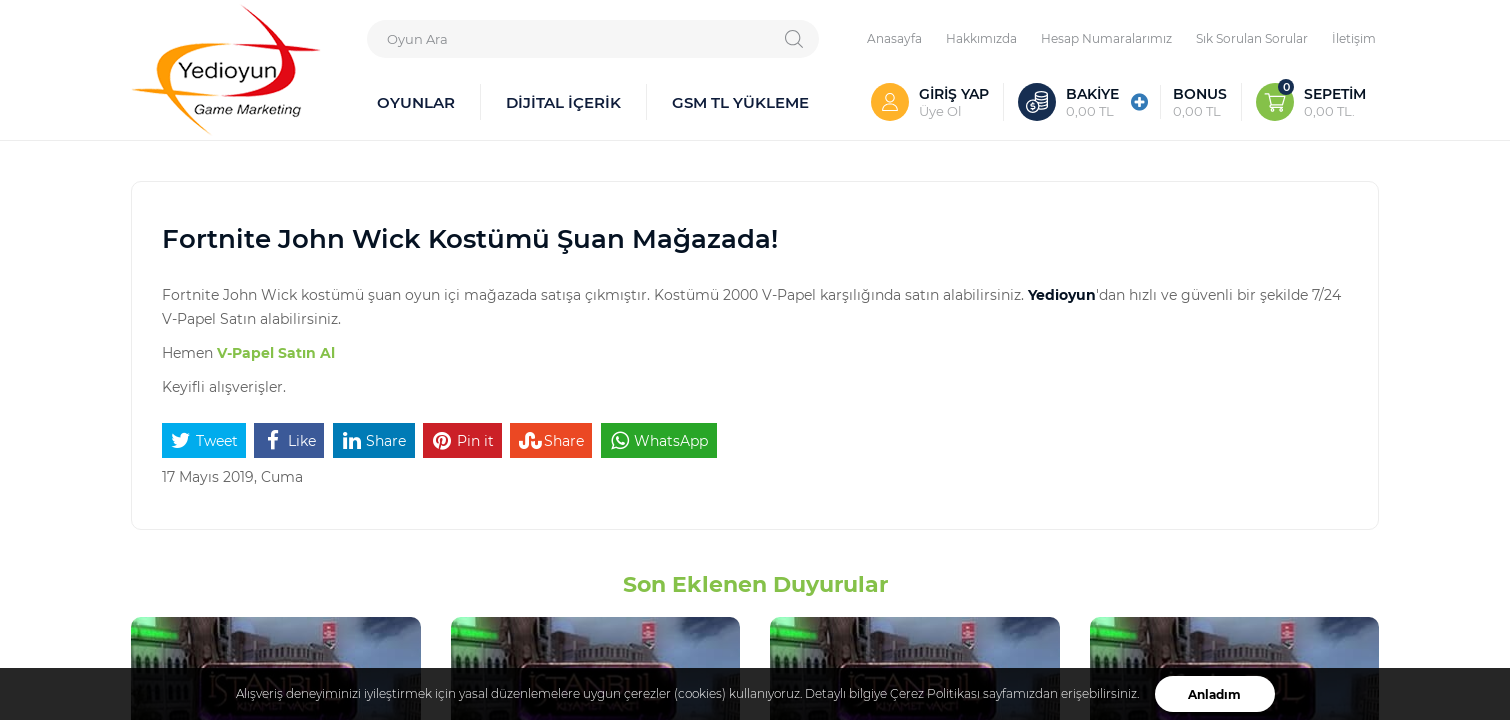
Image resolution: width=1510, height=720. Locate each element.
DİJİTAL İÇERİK (563, 102)
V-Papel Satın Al (276, 352)
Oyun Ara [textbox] (417, 38)
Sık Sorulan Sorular (1252, 38)
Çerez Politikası (935, 693)
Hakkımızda (981, 38)
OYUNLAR (416, 102)
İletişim (1354, 38)
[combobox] (593, 39)
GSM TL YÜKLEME (740, 102)
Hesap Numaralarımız (1106, 38)
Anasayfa (894, 38)
